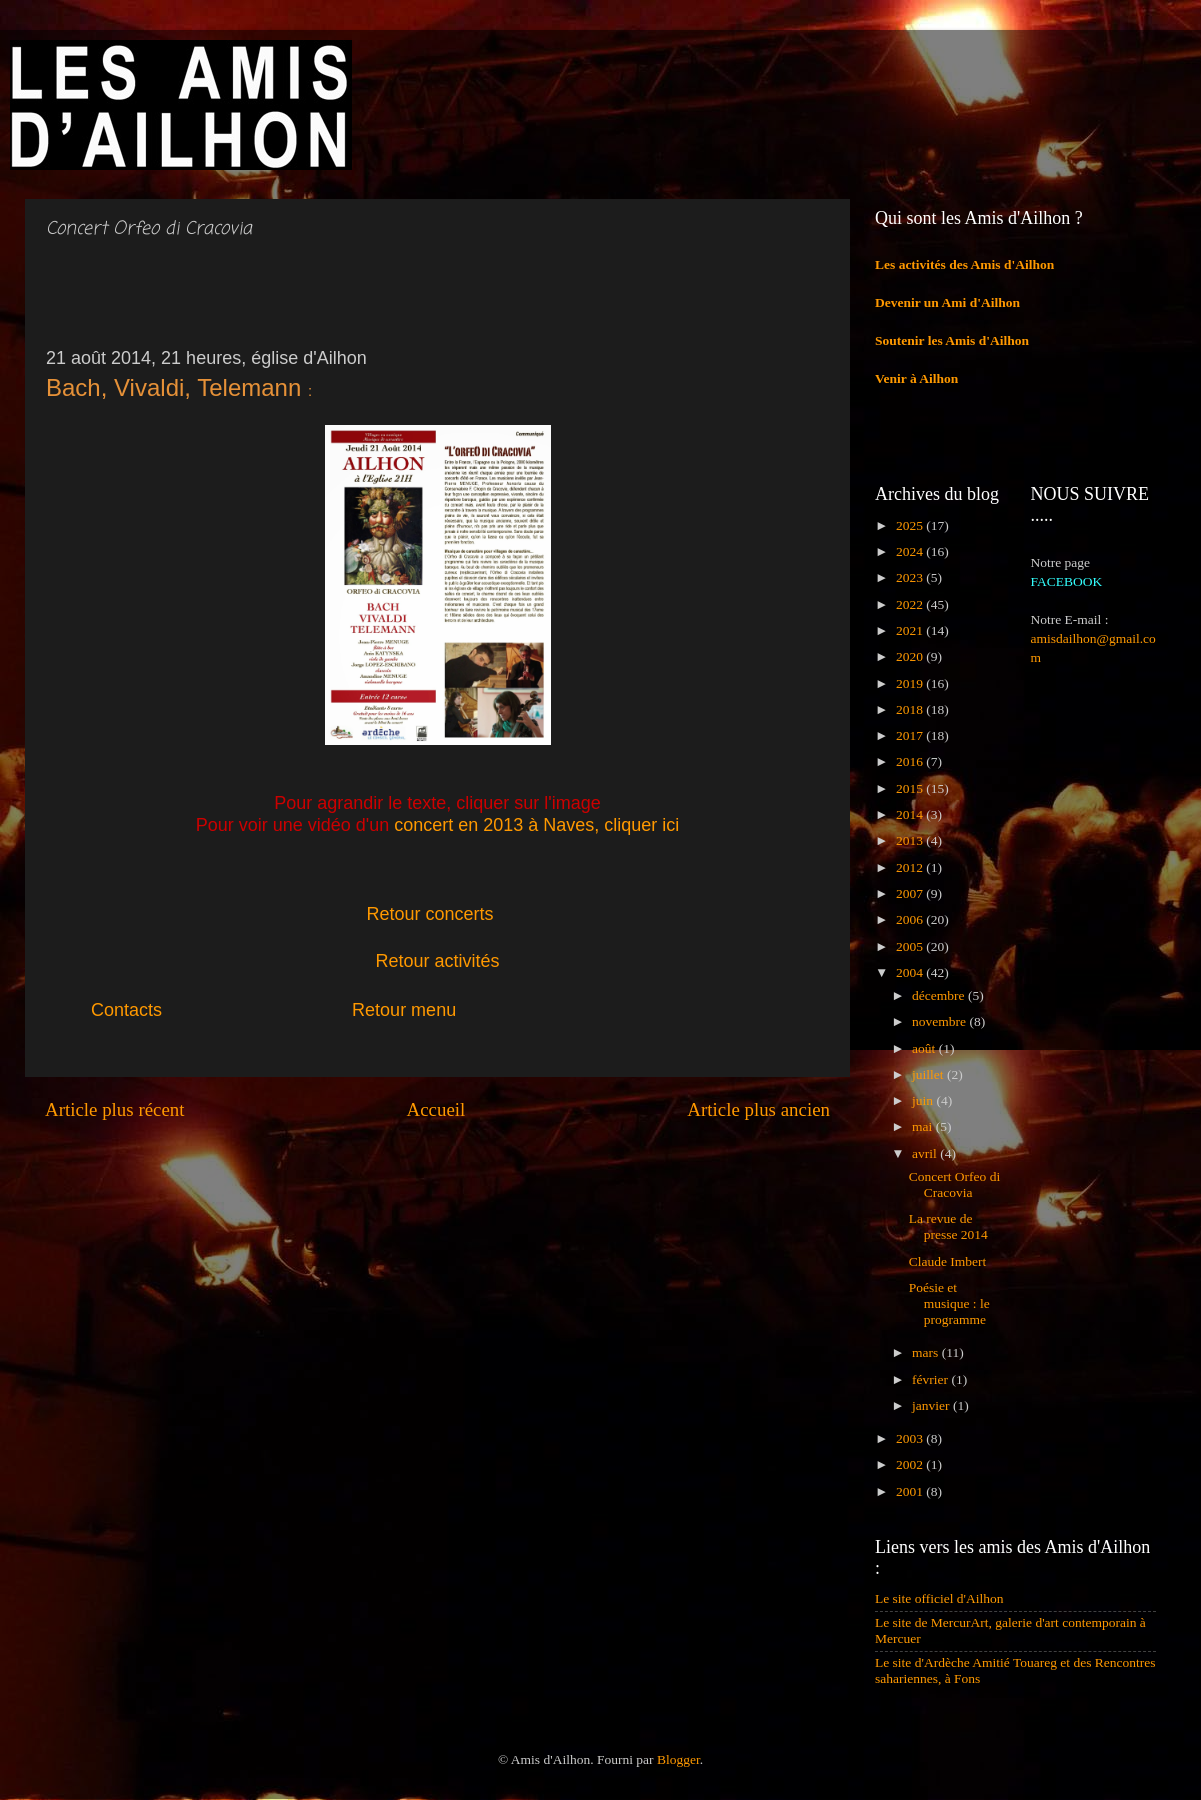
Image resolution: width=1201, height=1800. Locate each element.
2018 (911, 709)
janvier (932, 1405)
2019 (911, 683)
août (925, 1048)
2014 (911, 814)
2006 (911, 919)
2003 (911, 1438)
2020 (911, 656)
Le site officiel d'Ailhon (939, 1598)
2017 (911, 735)
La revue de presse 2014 (948, 1226)
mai (924, 1126)
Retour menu (404, 1010)
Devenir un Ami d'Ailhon (947, 302)
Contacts (151, 1010)
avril (926, 1153)
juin (924, 1100)
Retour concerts (430, 914)
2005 (911, 946)
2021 (911, 630)
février (931, 1379)
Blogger (678, 1759)
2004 (911, 972)
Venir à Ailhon (916, 378)
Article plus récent (115, 1109)
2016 (911, 761)
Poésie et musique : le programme (949, 1303)
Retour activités (437, 961)
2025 (911, 525)
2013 (911, 840)
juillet (929, 1074)
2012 (911, 867)
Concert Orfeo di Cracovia (954, 1184)
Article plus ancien (758, 1109)
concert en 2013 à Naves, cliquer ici (536, 825)
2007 (911, 893)
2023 (911, 577)
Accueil (436, 1109)
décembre (940, 995)
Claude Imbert (948, 1261)
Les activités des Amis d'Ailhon (964, 264)
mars (927, 1352)
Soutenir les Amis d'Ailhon (952, 340)
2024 (911, 551)
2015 (911, 788)
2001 (911, 1491)
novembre (940, 1021)
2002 (911, 1464)
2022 (911, 604)
